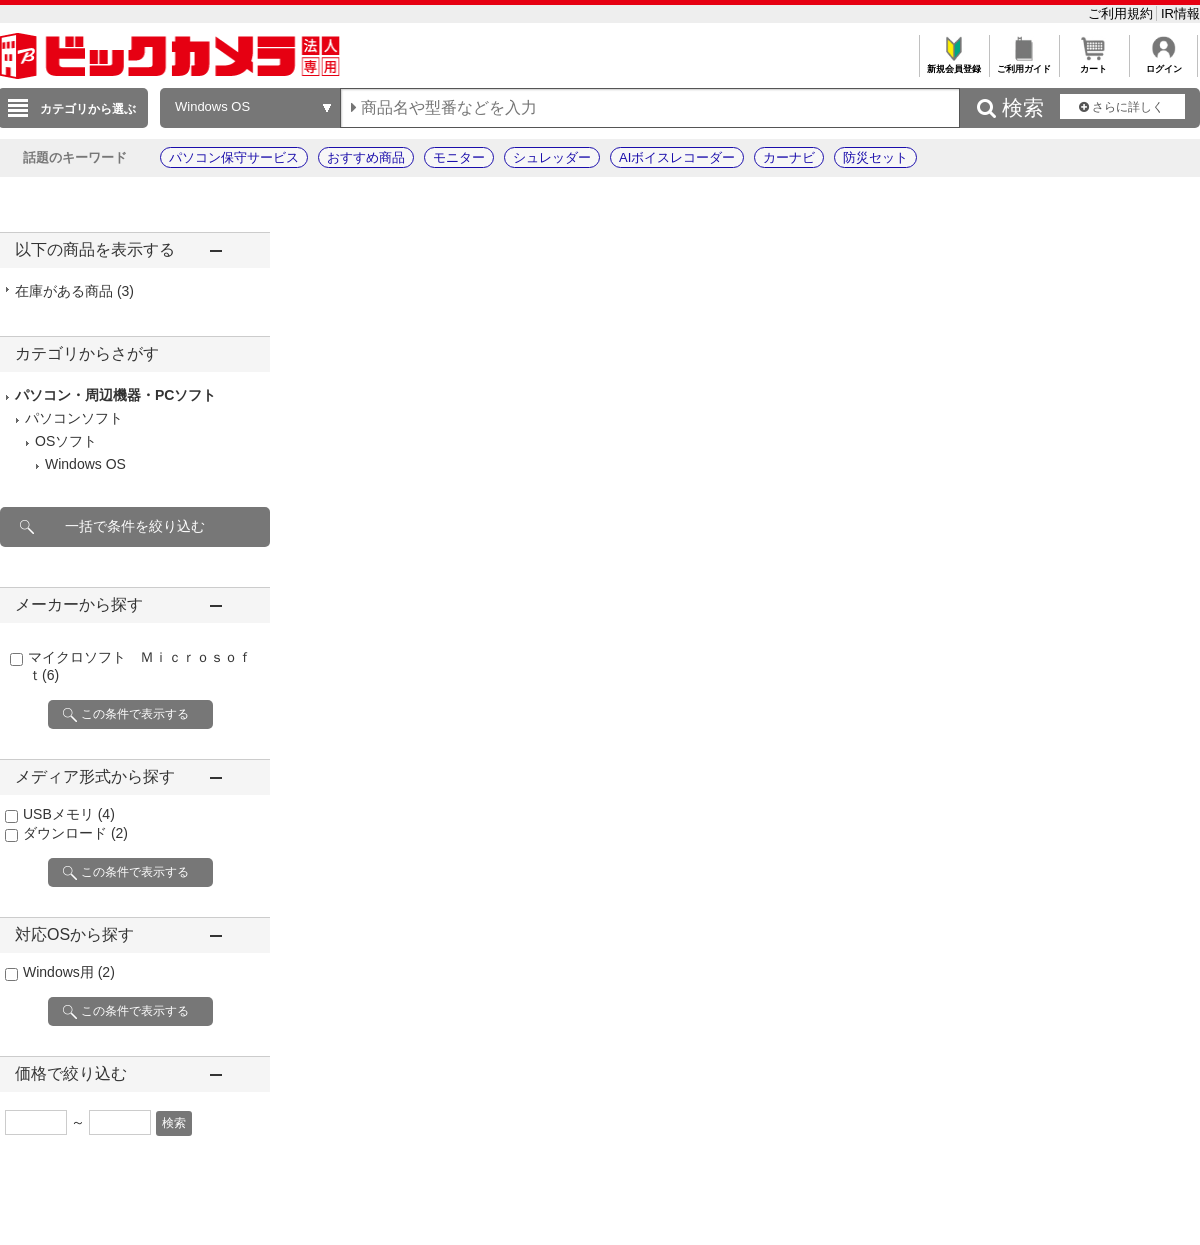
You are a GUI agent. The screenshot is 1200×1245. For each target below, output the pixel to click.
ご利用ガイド (1023, 63)
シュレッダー (552, 157)
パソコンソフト (74, 418)
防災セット (875, 157)
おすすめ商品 (366, 157)
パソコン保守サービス (234, 157)
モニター (459, 157)
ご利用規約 (1122, 13)
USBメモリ (69, 814)
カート (1093, 63)
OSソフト (66, 441)
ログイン (1163, 63)
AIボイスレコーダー (677, 157)
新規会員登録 (953, 63)
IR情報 (1180, 13)
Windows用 (69, 972)
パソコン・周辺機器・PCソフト (115, 395)
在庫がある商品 (74, 291)
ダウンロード (75, 833)
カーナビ (789, 157)
